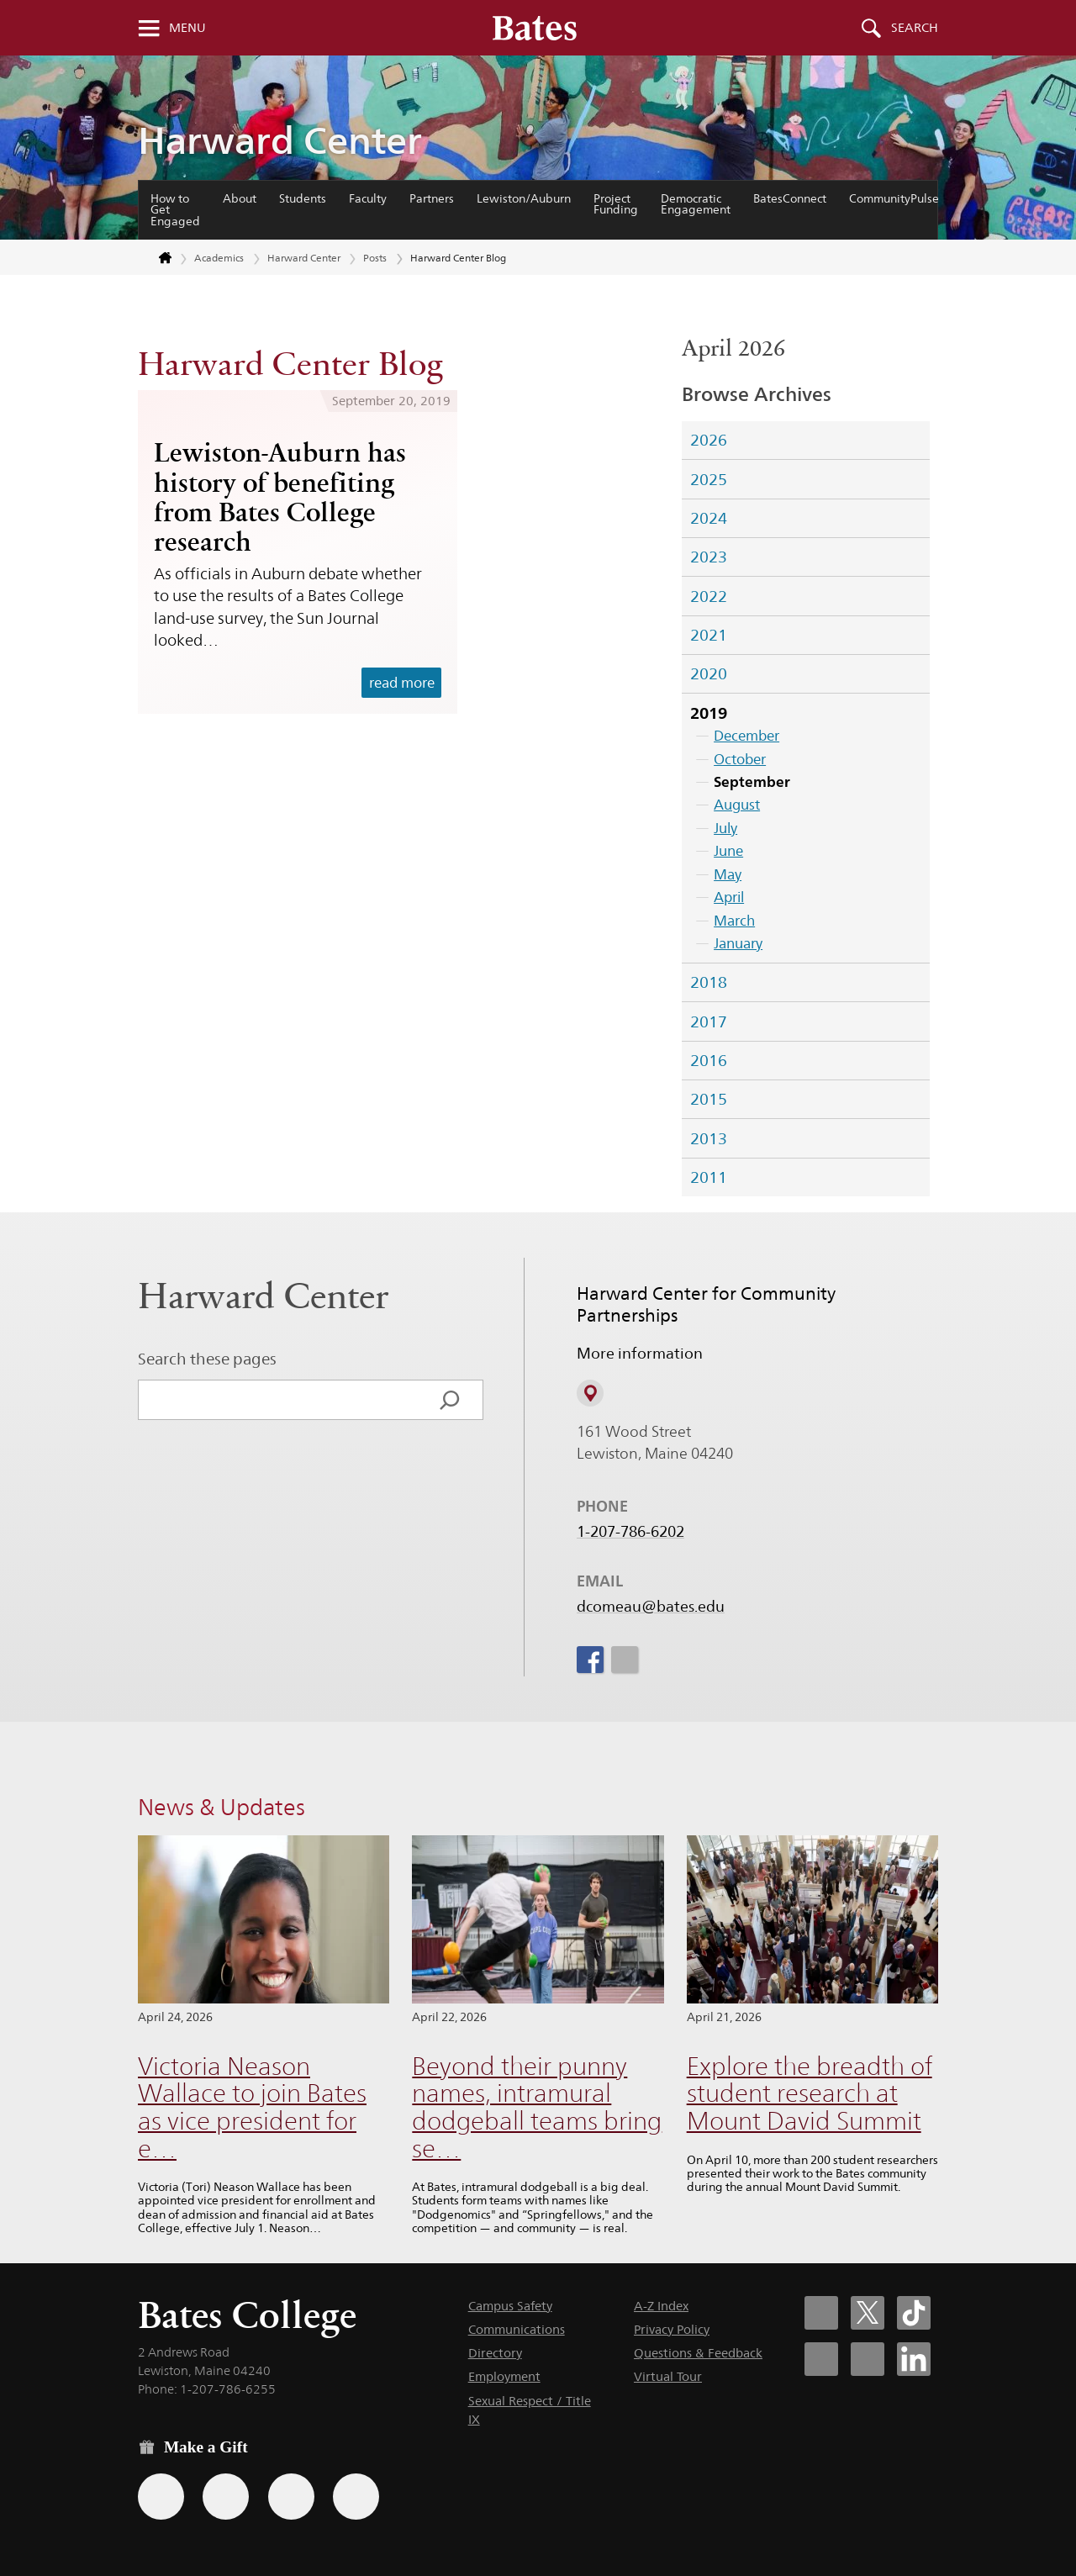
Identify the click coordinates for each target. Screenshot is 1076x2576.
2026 (708, 439)
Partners (431, 198)
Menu (187, 27)
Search (914, 27)
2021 (708, 635)
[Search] (450, 1400)
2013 (708, 1138)
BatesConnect (789, 198)
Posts (375, 257)
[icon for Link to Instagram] (623, 1659)
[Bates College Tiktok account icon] (914, 2313)
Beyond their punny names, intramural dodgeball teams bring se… (537, 2107)
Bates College (247, 2315)
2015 (708, 1099)
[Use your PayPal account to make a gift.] (291, 2496)
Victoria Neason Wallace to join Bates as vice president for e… (252, 2107)
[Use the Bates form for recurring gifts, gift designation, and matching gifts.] (161, 2496)
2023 (708, 556)
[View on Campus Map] (590, 1393)
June (728, 850)
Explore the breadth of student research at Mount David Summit (809, 2093)
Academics (219, 257)
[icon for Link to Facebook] (590, 1659)
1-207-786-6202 (630, 1531)
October (740, 759)
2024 (708, 518)
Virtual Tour (668, 2376)
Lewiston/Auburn (524, 198)
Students (302, 198)
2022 (708, 596)
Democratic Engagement (696, 204)
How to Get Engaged (175, 210)
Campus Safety (510, 2306)
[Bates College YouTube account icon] (867, 2359)
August (737, 804)
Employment (504, 2376)
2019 (708, 713)
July (725, 828)
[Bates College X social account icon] (867, 2313)
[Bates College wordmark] (535, 27)
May (727, 874)
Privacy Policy (671, 2329)
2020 (708, 673)
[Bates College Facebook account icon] (821, 2313)
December (746, 735)
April (729, 897)
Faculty (368, 198)
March (734, 920)
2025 (708, 479)
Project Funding (615, 204)
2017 (708, 1021)
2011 (708, 1177)
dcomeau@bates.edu (651, 1606)
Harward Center (280, 140)
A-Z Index (661, 2306)
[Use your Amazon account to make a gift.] (226, 2496)
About (239, 198)
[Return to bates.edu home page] (155, 259)
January (738, 943)
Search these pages (207, 1358)
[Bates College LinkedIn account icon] (914, 2359)
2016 (708, 1060)
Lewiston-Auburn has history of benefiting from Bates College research (280, 496)
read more (402, 682)
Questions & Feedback (698, 2353)
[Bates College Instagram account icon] (821, 2359)
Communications (516, 2329)
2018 (708, 982)
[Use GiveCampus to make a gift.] (356, 2496)
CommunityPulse (894, 198)
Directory (495, 2353)
